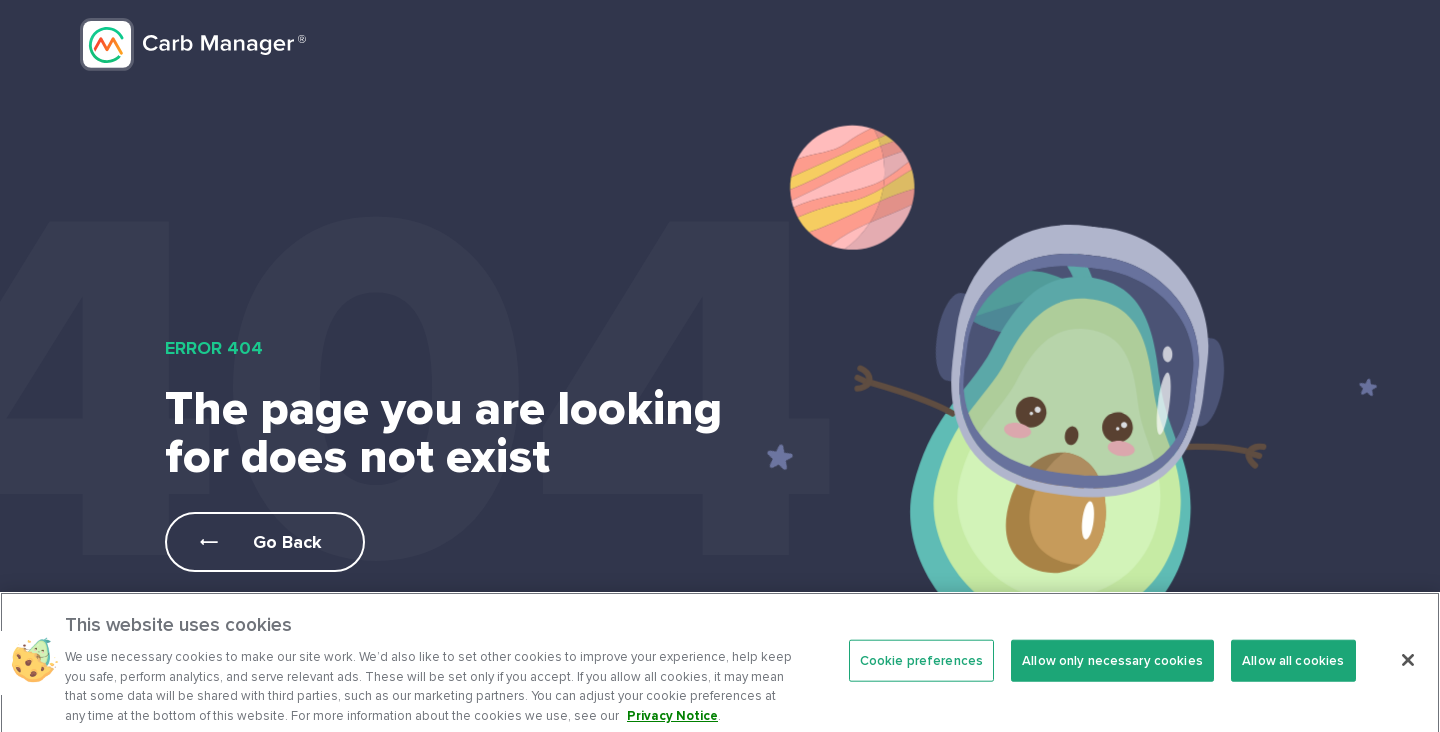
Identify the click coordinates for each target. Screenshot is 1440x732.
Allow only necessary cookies (1112, 669)
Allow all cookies (1293, 669)
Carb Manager (193, 44)
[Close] (1408, 669)
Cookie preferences (921, 669)
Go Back (287, 542)
